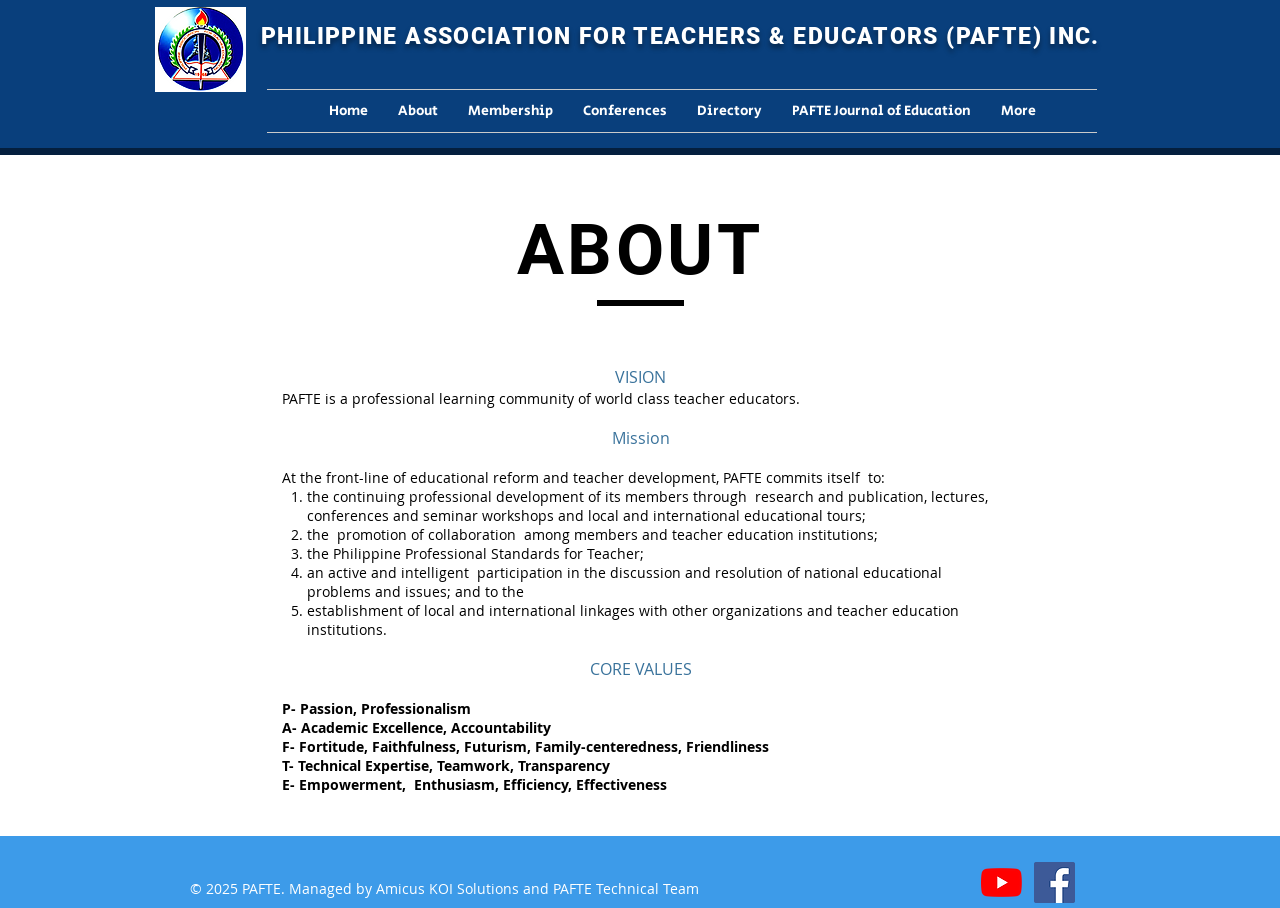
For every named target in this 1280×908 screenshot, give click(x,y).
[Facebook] (1054, 882)
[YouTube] (1001, 882)
